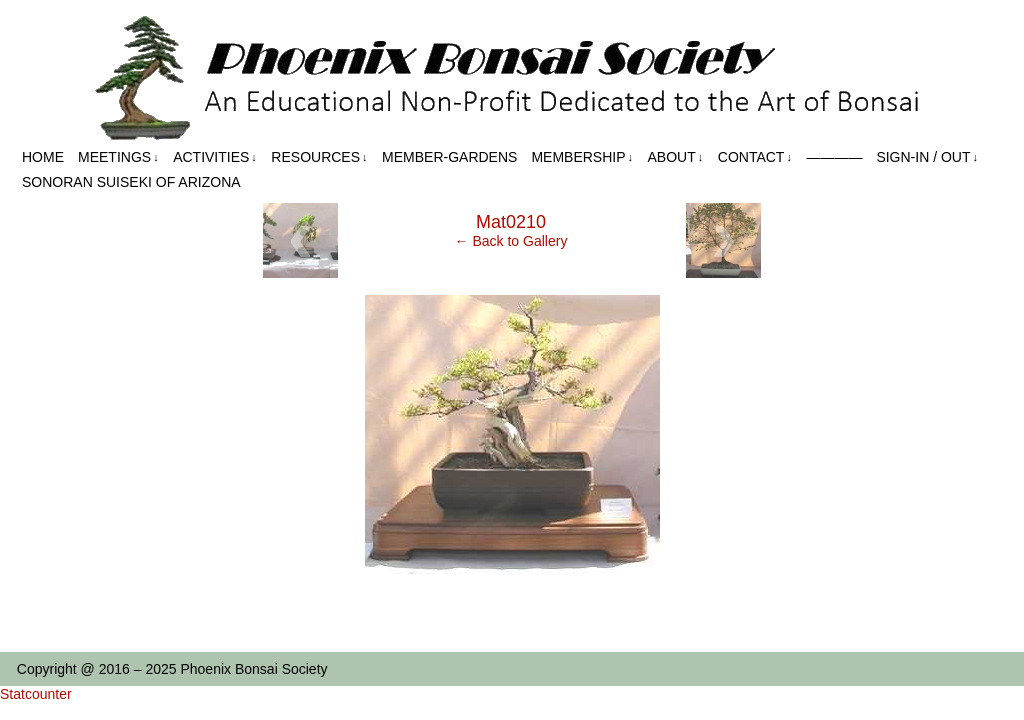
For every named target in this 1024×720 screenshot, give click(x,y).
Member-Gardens (449, 157)
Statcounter (36, 694)
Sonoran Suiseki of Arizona (131, 182)
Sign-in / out (927, 157)
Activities (215, 157)
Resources (319, 157)
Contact (755, 157)
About (676, 157)
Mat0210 (511, 222)
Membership (582, 157)
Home (43, 157)
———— (834, 157)
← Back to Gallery (511, 241)
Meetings (118, 157)
